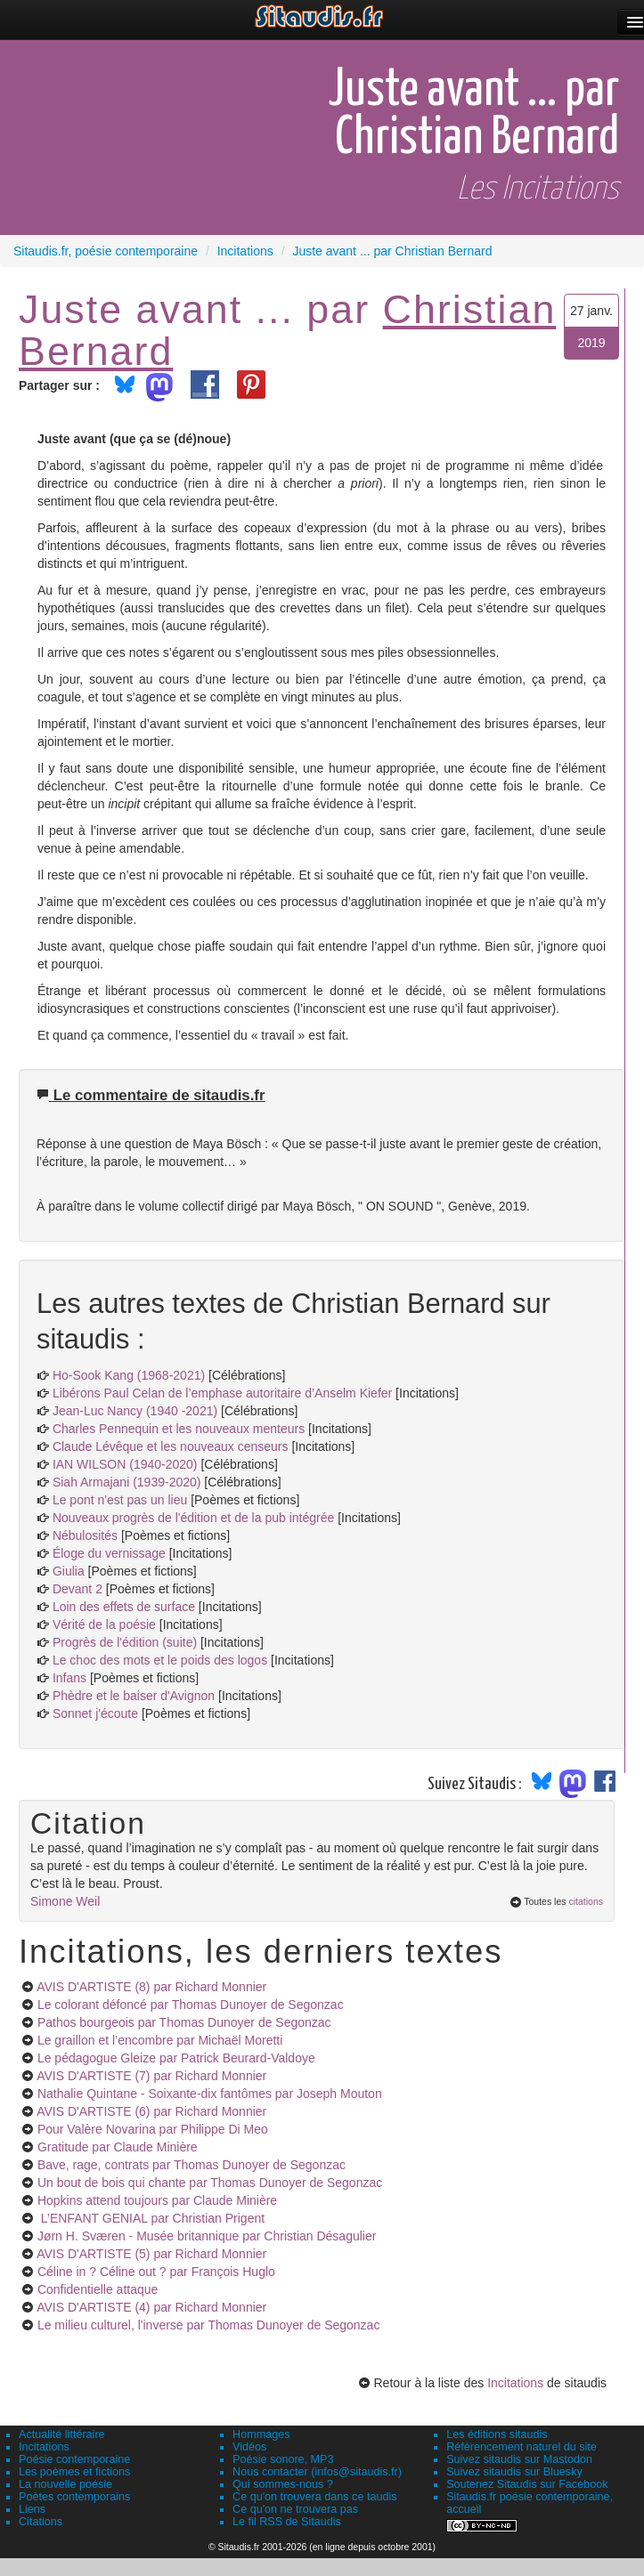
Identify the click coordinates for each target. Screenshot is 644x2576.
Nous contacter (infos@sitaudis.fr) (317, 2472)
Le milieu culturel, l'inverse (208, 2325)
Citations (40, 2521)
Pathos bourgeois (184, 2022)
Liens (32, 2509)
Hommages (260, 2434)
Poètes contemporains (74, 2497)
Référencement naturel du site (521, 2447)
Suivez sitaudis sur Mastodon (519, 2459)
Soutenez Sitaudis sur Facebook (526, 2484)
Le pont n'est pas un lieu (120, 1500)
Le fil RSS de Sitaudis (286, 2521)
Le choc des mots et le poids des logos (160, 1660)
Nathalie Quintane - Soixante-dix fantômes (209, 2093)
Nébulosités (85, 1535)
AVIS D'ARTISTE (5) (151, 2254)
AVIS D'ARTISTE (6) (151, 2111)
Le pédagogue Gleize (176, 2058)
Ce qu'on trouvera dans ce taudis (314, 2497)
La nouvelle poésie (65, 2484)
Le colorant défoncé (190, 2004)
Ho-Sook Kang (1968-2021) (129, 1375)
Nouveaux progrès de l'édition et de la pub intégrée (193, 1518)
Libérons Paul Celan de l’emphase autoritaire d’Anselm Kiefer (222, 1393)
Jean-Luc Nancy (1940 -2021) (135, 1411)
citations (585, 1901)
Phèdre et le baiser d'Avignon (134, 1696)
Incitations (515, 2383)
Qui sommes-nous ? (282, 2484)
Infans (69, 1678)
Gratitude (117, 2147)
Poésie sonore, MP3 (282, 2459)
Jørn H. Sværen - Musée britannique (207, 2236)
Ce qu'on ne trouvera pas (295, 2509)
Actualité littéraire (62, 2434)
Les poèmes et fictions (74, 2472)
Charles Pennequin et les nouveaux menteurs (179, 1429)
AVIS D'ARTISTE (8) (151, 1987)
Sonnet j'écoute (95, 1713)
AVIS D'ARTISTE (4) (151, 2307)
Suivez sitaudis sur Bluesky (514, 2472)
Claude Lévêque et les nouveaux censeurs (171, 1446)
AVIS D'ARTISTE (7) (151, 2076)
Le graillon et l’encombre (159, 2040)
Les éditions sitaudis (496, 2434)
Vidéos (249, 2447)
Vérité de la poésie (104, 1624)
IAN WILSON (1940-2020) (125, 1464)
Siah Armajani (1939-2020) (127, 1482)
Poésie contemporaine (74, 2459)
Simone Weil (65, 1901)
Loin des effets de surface (124, 1607)
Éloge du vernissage (109, 1553)
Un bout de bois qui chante (209, 2182)
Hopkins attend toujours (157, 2200)
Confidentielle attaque (97, 2289)
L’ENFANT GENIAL (151, 2218)
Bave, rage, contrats (191, 2165)
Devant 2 (77, 1589)
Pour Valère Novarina (152, 2129)
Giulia (69, 1571)
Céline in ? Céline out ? (156, 2271)
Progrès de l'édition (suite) (125, 1642)
